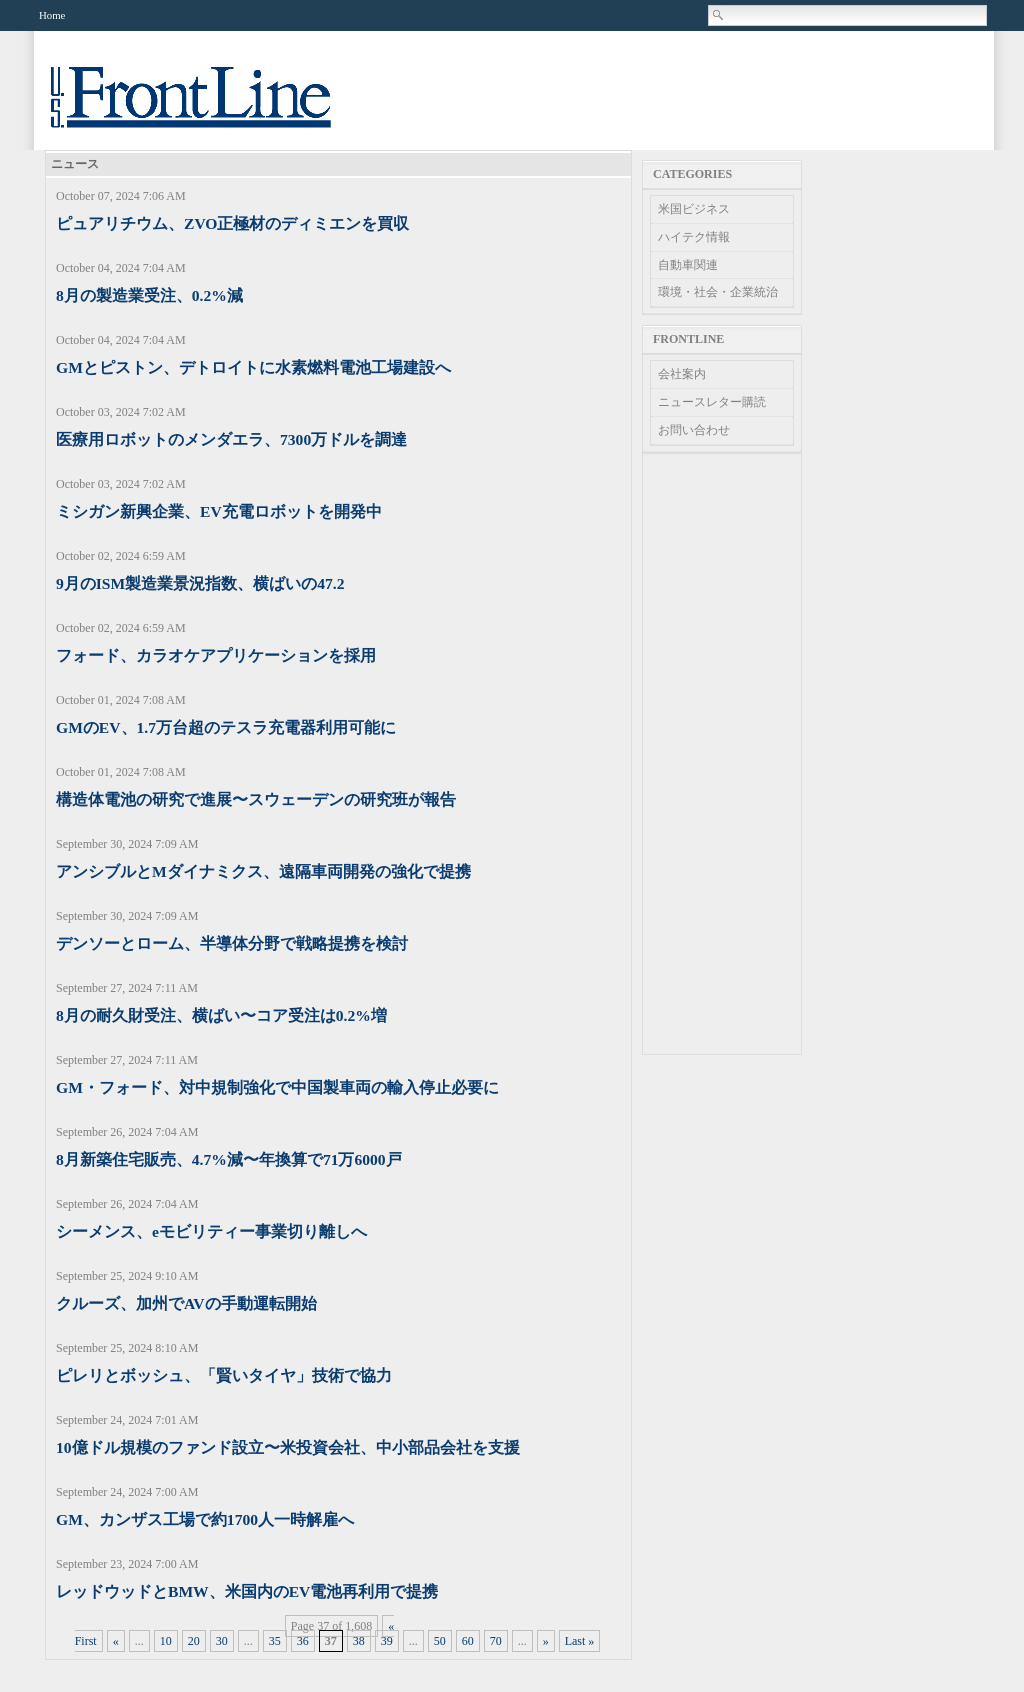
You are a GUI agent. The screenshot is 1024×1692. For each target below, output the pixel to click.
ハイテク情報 (694, 237)
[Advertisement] (722, 754)
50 (440, 1641)
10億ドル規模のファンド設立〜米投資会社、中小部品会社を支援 (288, 1447)
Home (52, 15)
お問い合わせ (694, 430)
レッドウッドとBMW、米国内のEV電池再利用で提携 (247, 1591)
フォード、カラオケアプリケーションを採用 (216, 655)
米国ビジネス (694, 209)
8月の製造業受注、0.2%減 (149, 295)
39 (387, 1641)
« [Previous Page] (116, 1641)
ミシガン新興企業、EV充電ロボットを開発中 (219, 511)
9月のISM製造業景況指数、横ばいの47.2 (200, 583)
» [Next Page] (546, 1641)
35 (275, 1641)
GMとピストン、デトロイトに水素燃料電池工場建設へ (253, 367)
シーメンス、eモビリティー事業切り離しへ (211, 1231)
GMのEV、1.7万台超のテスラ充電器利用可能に (226, 727)
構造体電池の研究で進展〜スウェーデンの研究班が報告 (256, 799)
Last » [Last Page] (580, 1641)
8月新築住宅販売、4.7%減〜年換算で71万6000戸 (229, 1159)
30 (222, 1641)
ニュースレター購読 (712, 402)
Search (719, 15)
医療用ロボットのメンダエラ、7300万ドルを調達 (231, 439)
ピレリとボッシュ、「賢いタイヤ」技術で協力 (224, 1375)
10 (166, 1641)
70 (496, 1641)
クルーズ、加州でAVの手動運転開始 (186, 1303)
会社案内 (682, 374)
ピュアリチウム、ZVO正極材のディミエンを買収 (232, 223)
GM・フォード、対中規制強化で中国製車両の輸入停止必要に (277, 1087)
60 (468, 1641)
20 (194, 1641)
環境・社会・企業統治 (718, 292)
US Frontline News (211, 108)
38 (359, 1641)
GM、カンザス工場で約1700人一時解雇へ (205, 1519)
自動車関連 (688, 265)
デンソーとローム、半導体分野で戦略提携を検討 (232, 943)
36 (303, 1641)
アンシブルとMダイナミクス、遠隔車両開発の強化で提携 (263, 871)
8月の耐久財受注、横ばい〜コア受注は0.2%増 (221, 1015)
